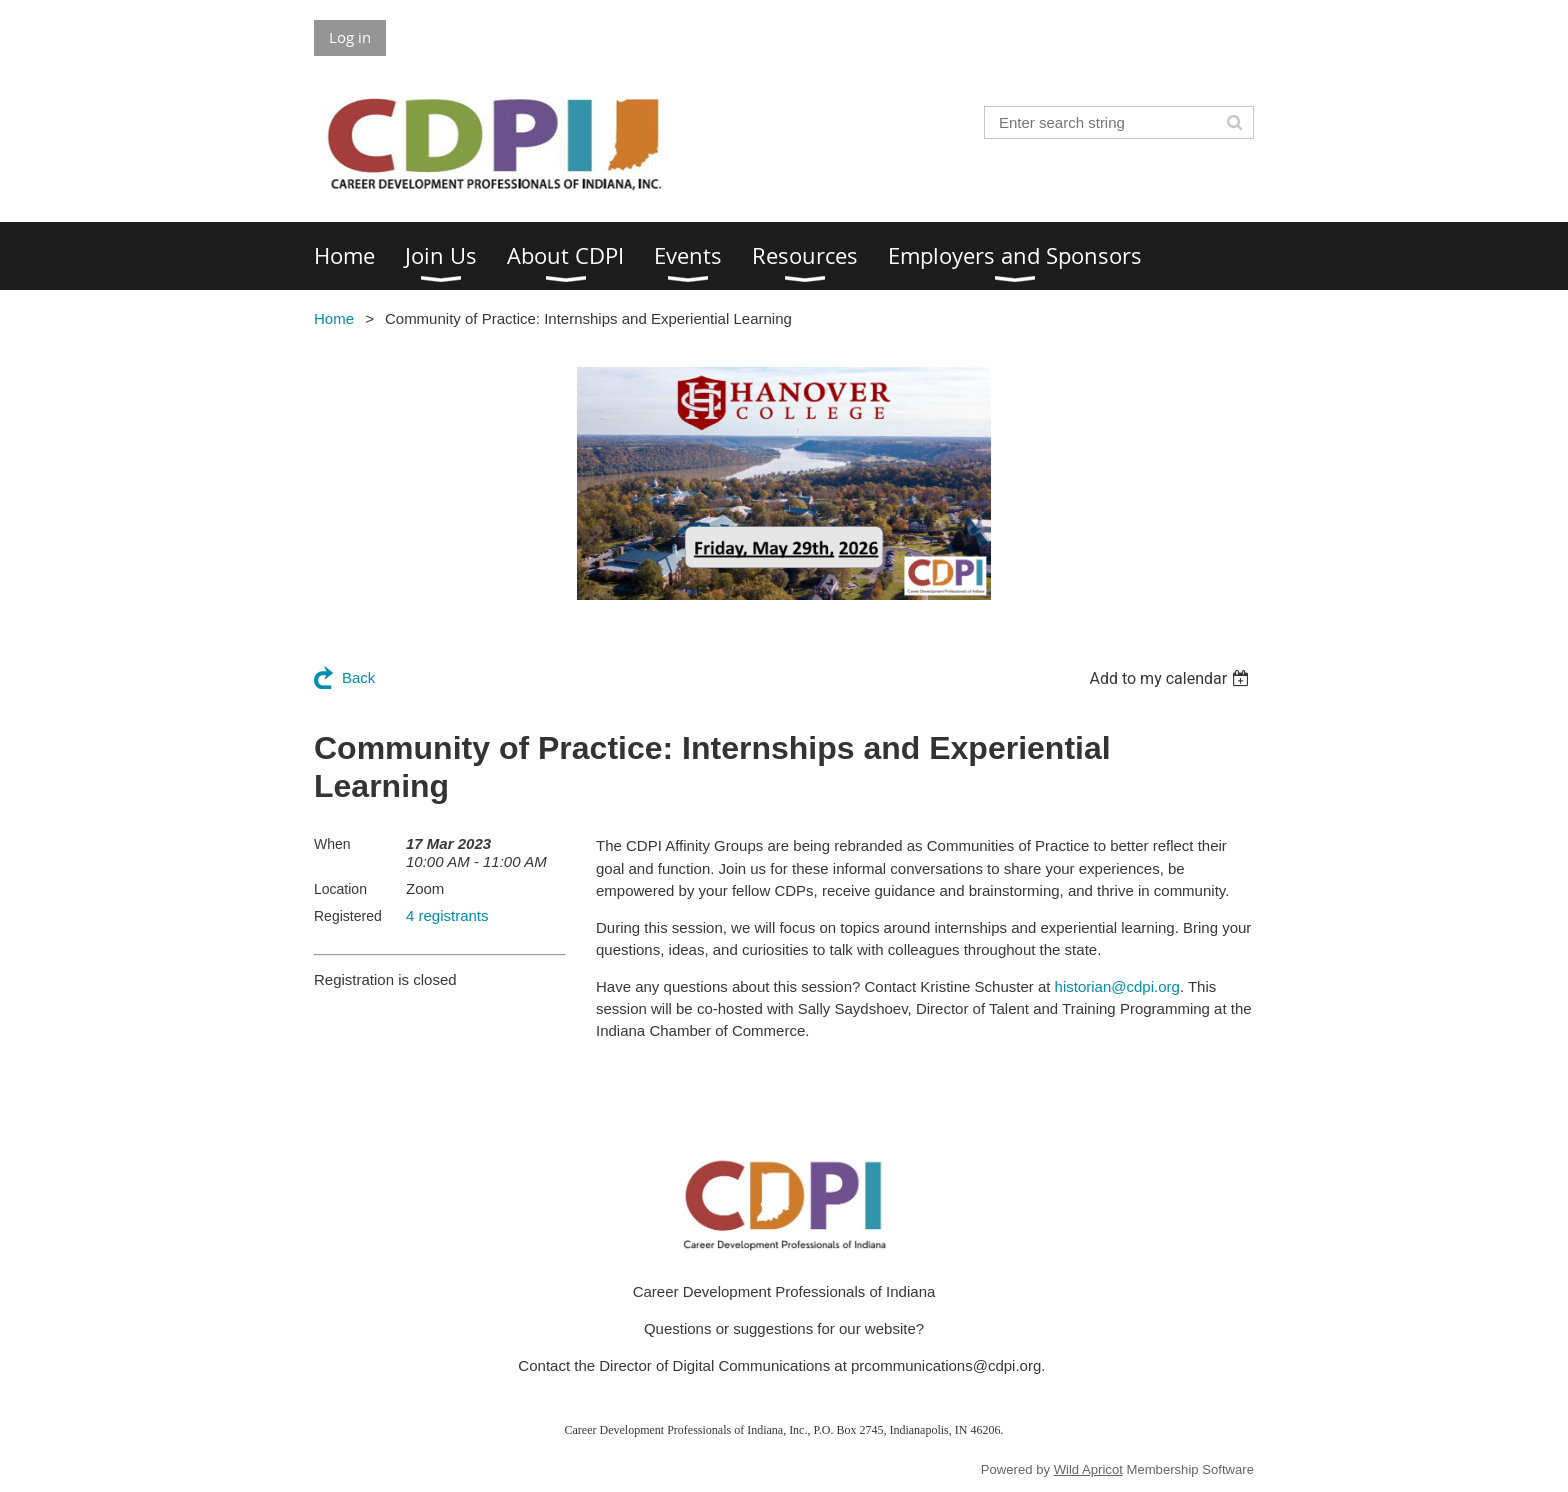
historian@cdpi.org (1117, 986)
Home (334, 318)
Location (340, 889)
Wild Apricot (1088, 1469)
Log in (350, 37)
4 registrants (447, 915)
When (332, 844)
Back (358, 677)
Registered (348, 916)
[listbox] (1171, 678)
